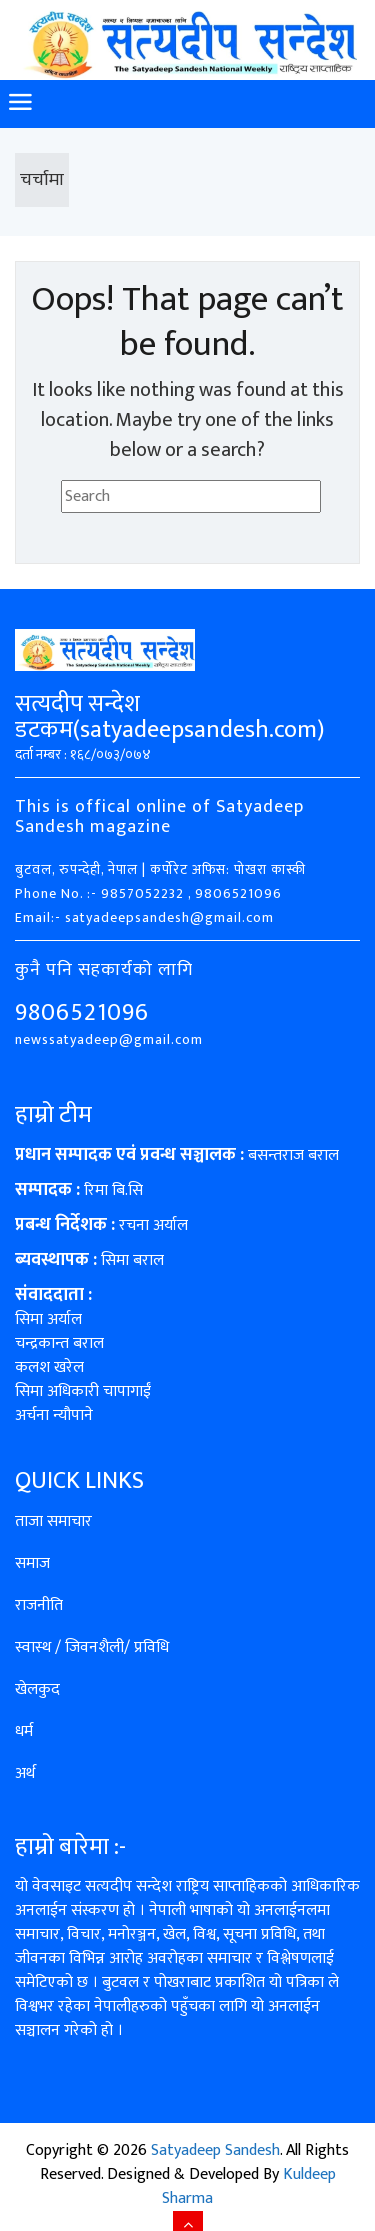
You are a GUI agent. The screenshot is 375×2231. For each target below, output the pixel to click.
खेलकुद (37, 1689)
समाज (32, 1563)
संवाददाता (49, 1295)
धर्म (24, 1731)
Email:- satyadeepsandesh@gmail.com (144, 917)
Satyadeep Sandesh (215, 2150)
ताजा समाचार (53, 1521)
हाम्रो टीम (53, 1115)
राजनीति (39, 1605)
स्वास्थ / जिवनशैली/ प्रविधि (92, 1647)
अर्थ (25, 1773)
